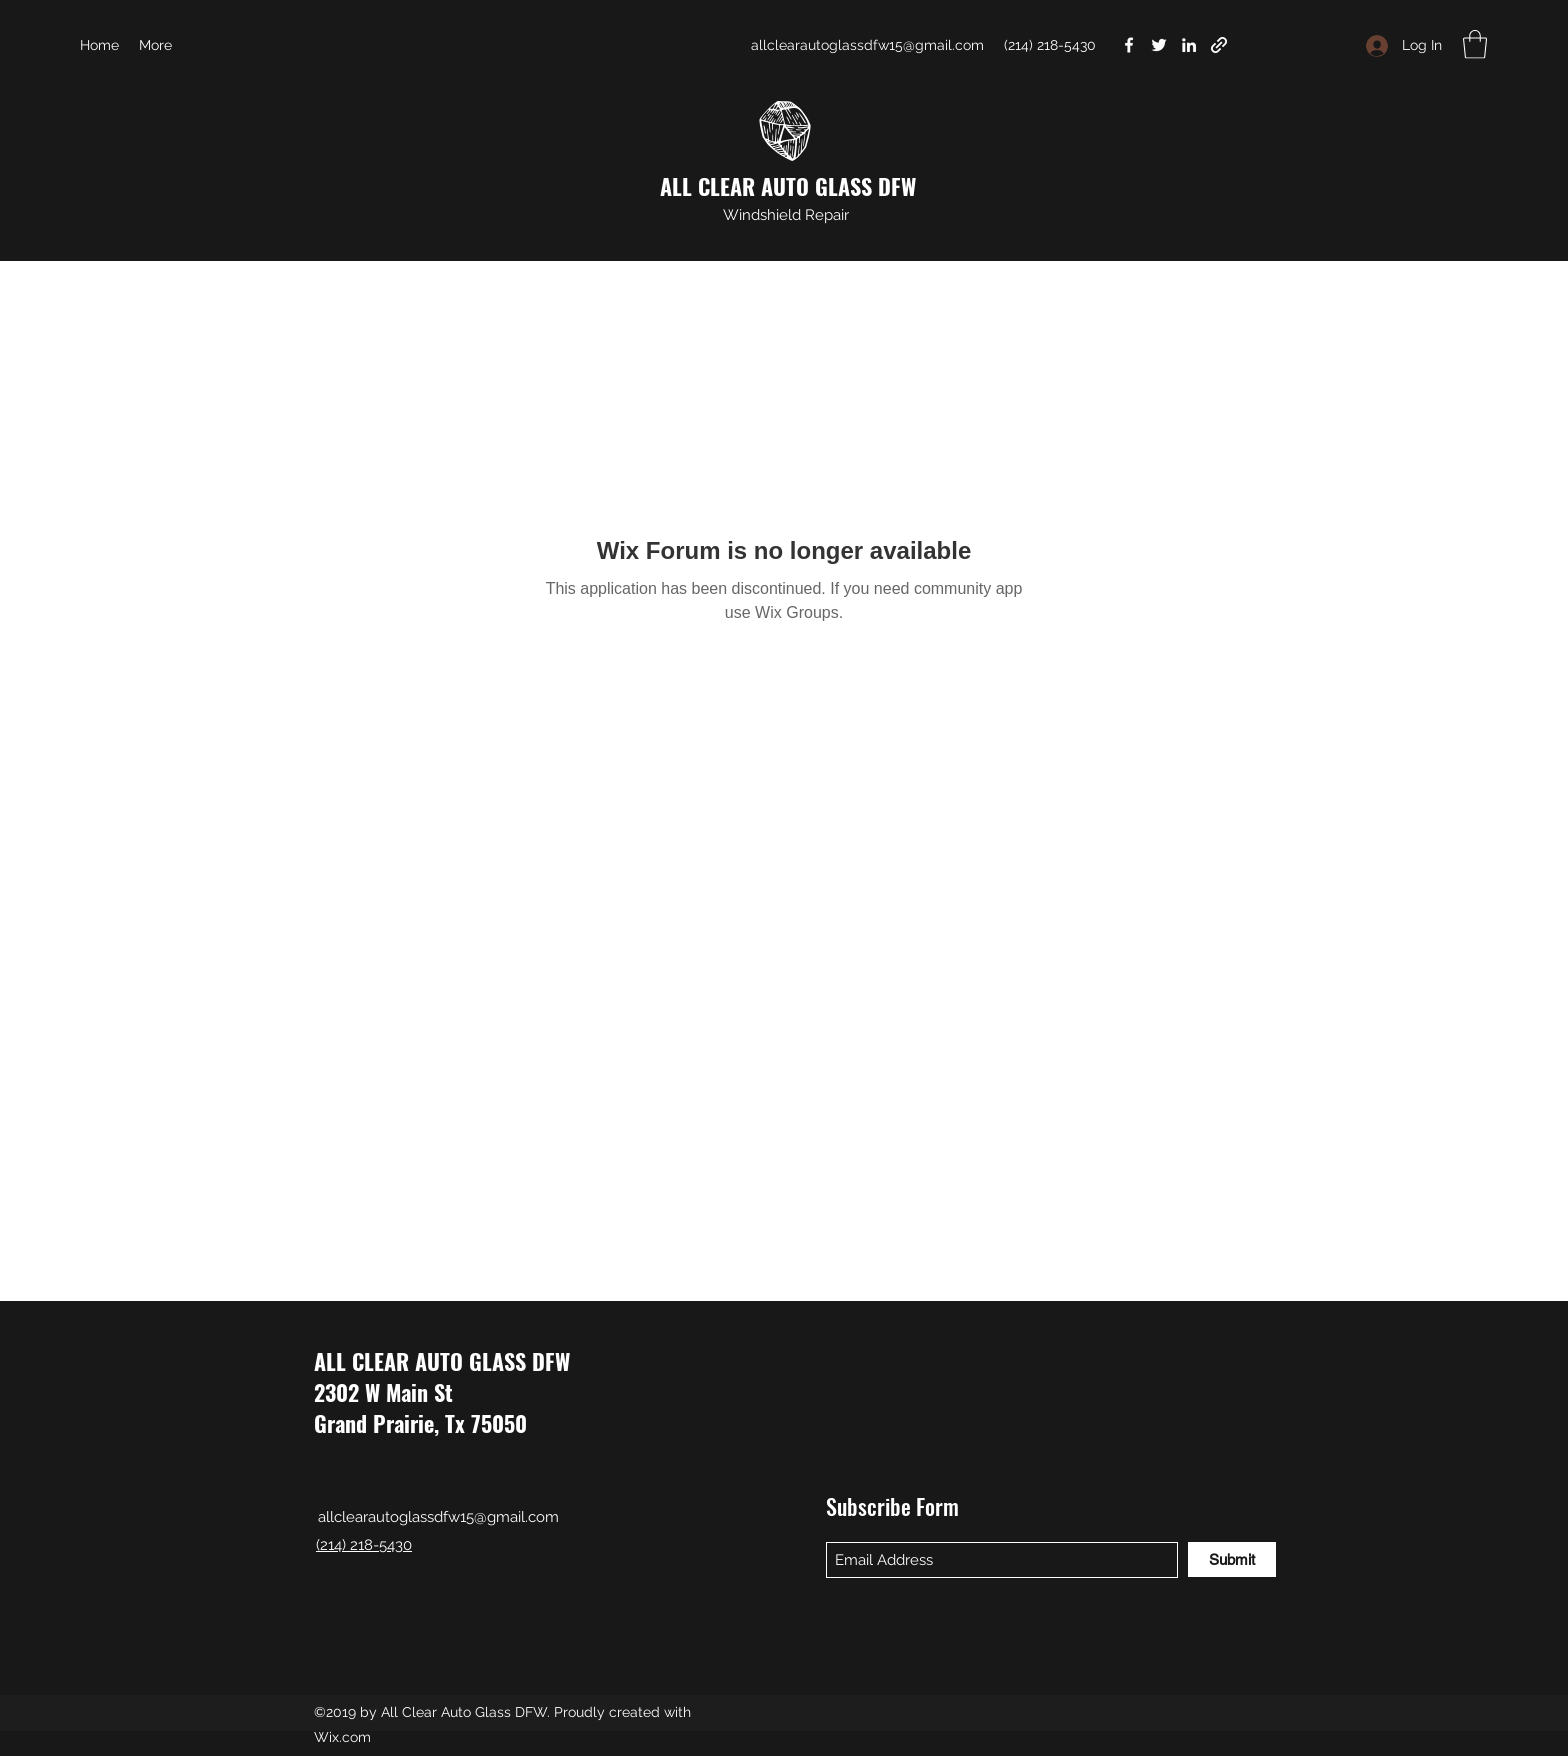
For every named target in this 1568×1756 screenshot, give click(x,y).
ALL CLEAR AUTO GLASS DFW (788, 186)
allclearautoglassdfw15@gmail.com (867, 45)
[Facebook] (1129, 45)
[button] (1475, 44)
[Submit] (1232, 1559)
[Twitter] (1159, 45)
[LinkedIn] (1189, 45)
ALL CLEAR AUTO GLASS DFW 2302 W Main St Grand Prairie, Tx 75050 (442, 1392)
